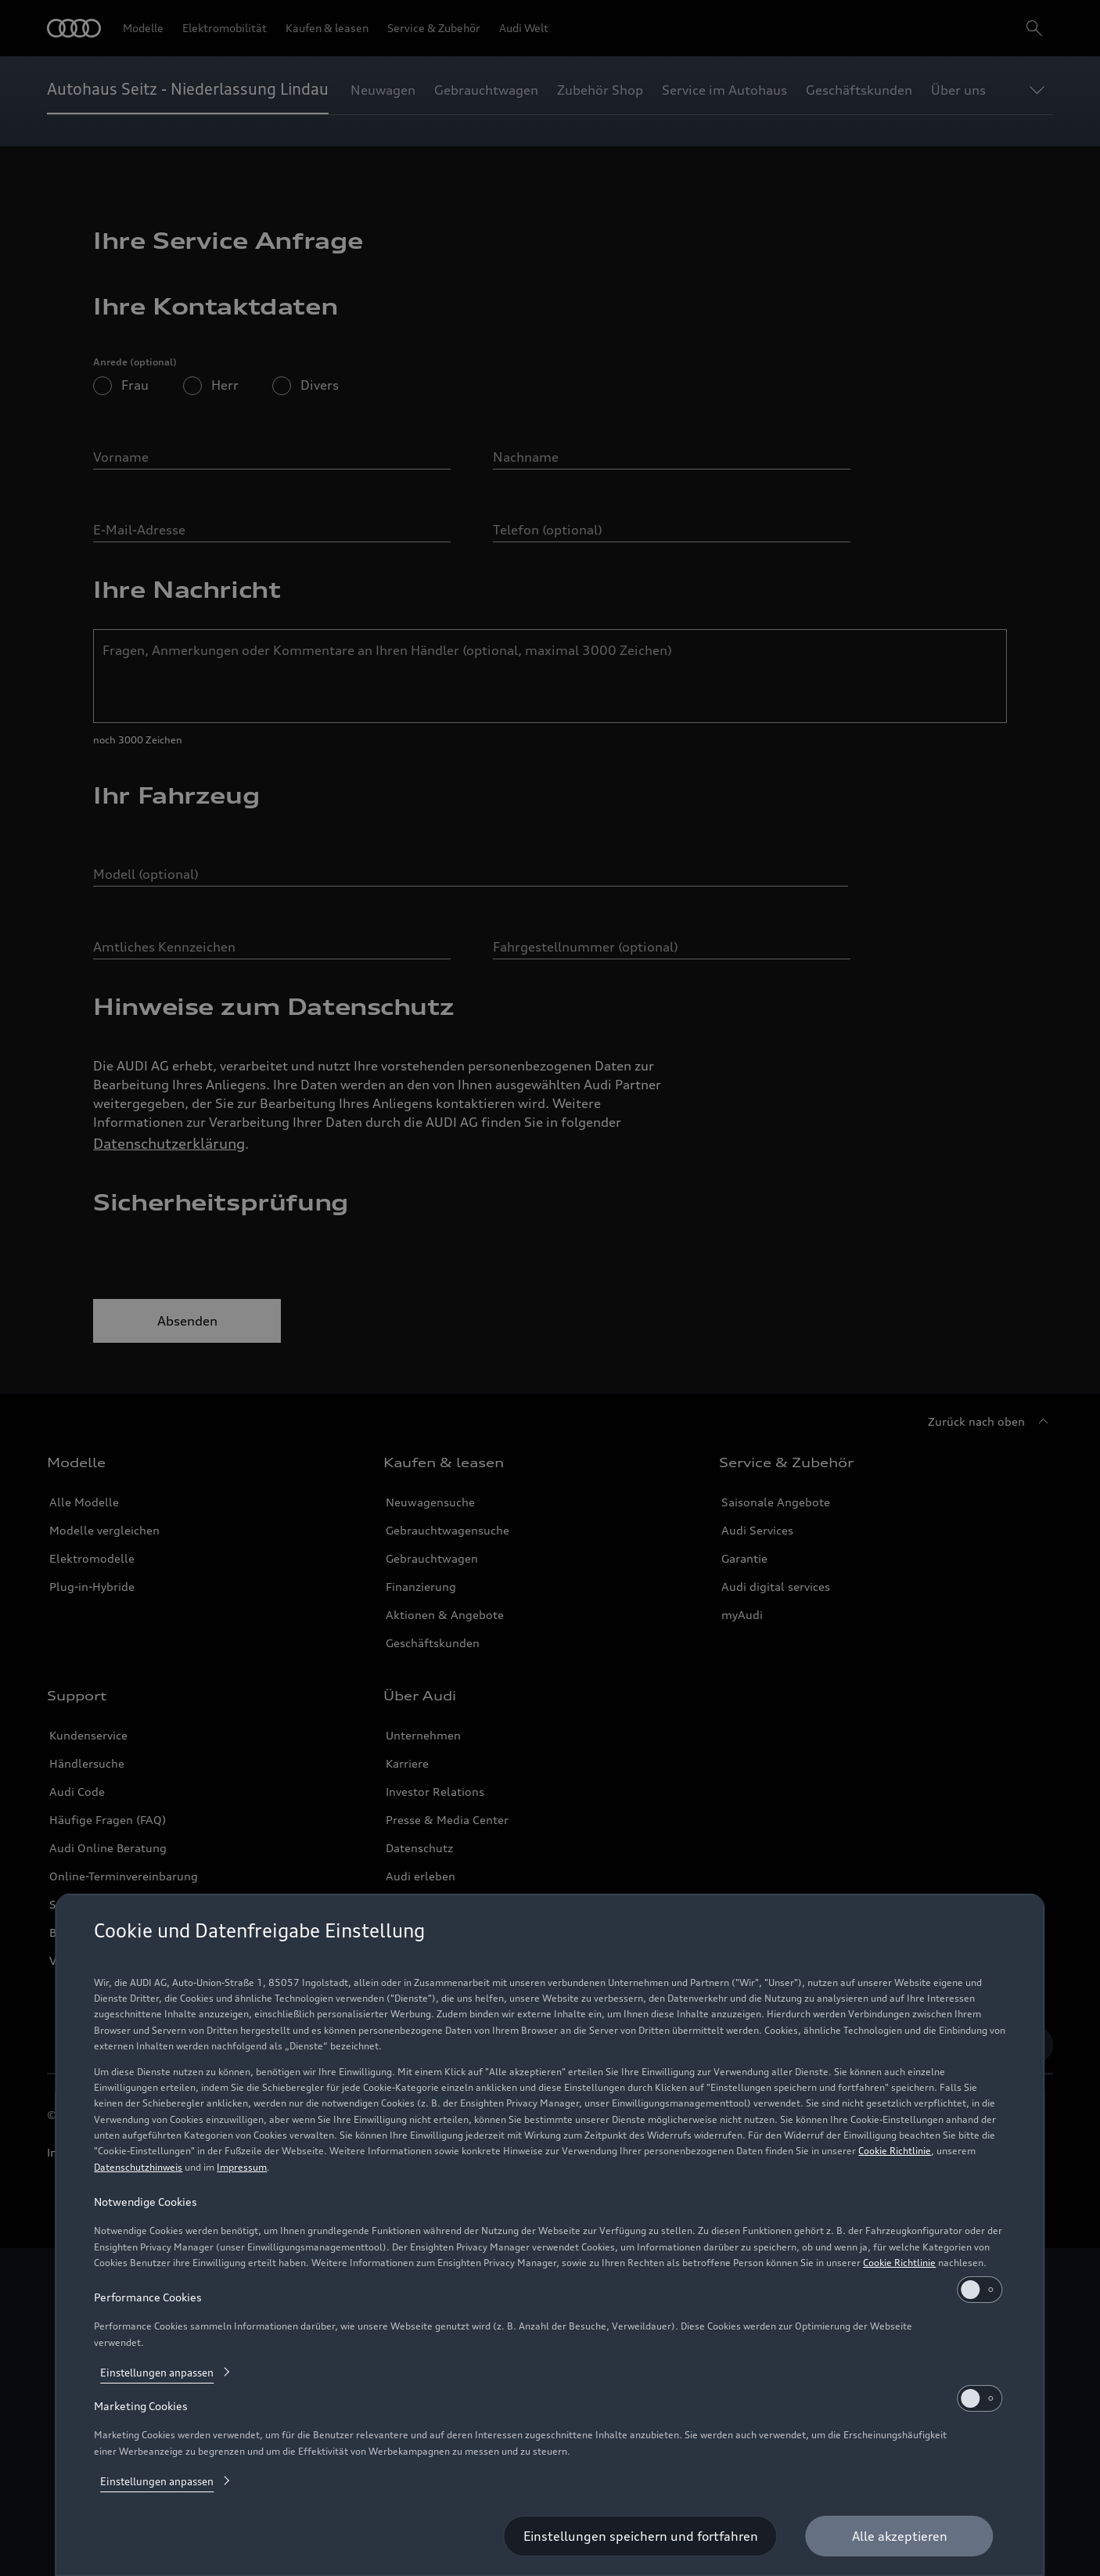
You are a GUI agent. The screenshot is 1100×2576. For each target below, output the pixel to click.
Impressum (242, 2167)
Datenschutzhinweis (138, 2167)
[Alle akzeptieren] (900, 2536)
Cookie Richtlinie (894, 2151)
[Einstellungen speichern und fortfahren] (641, 2536)
